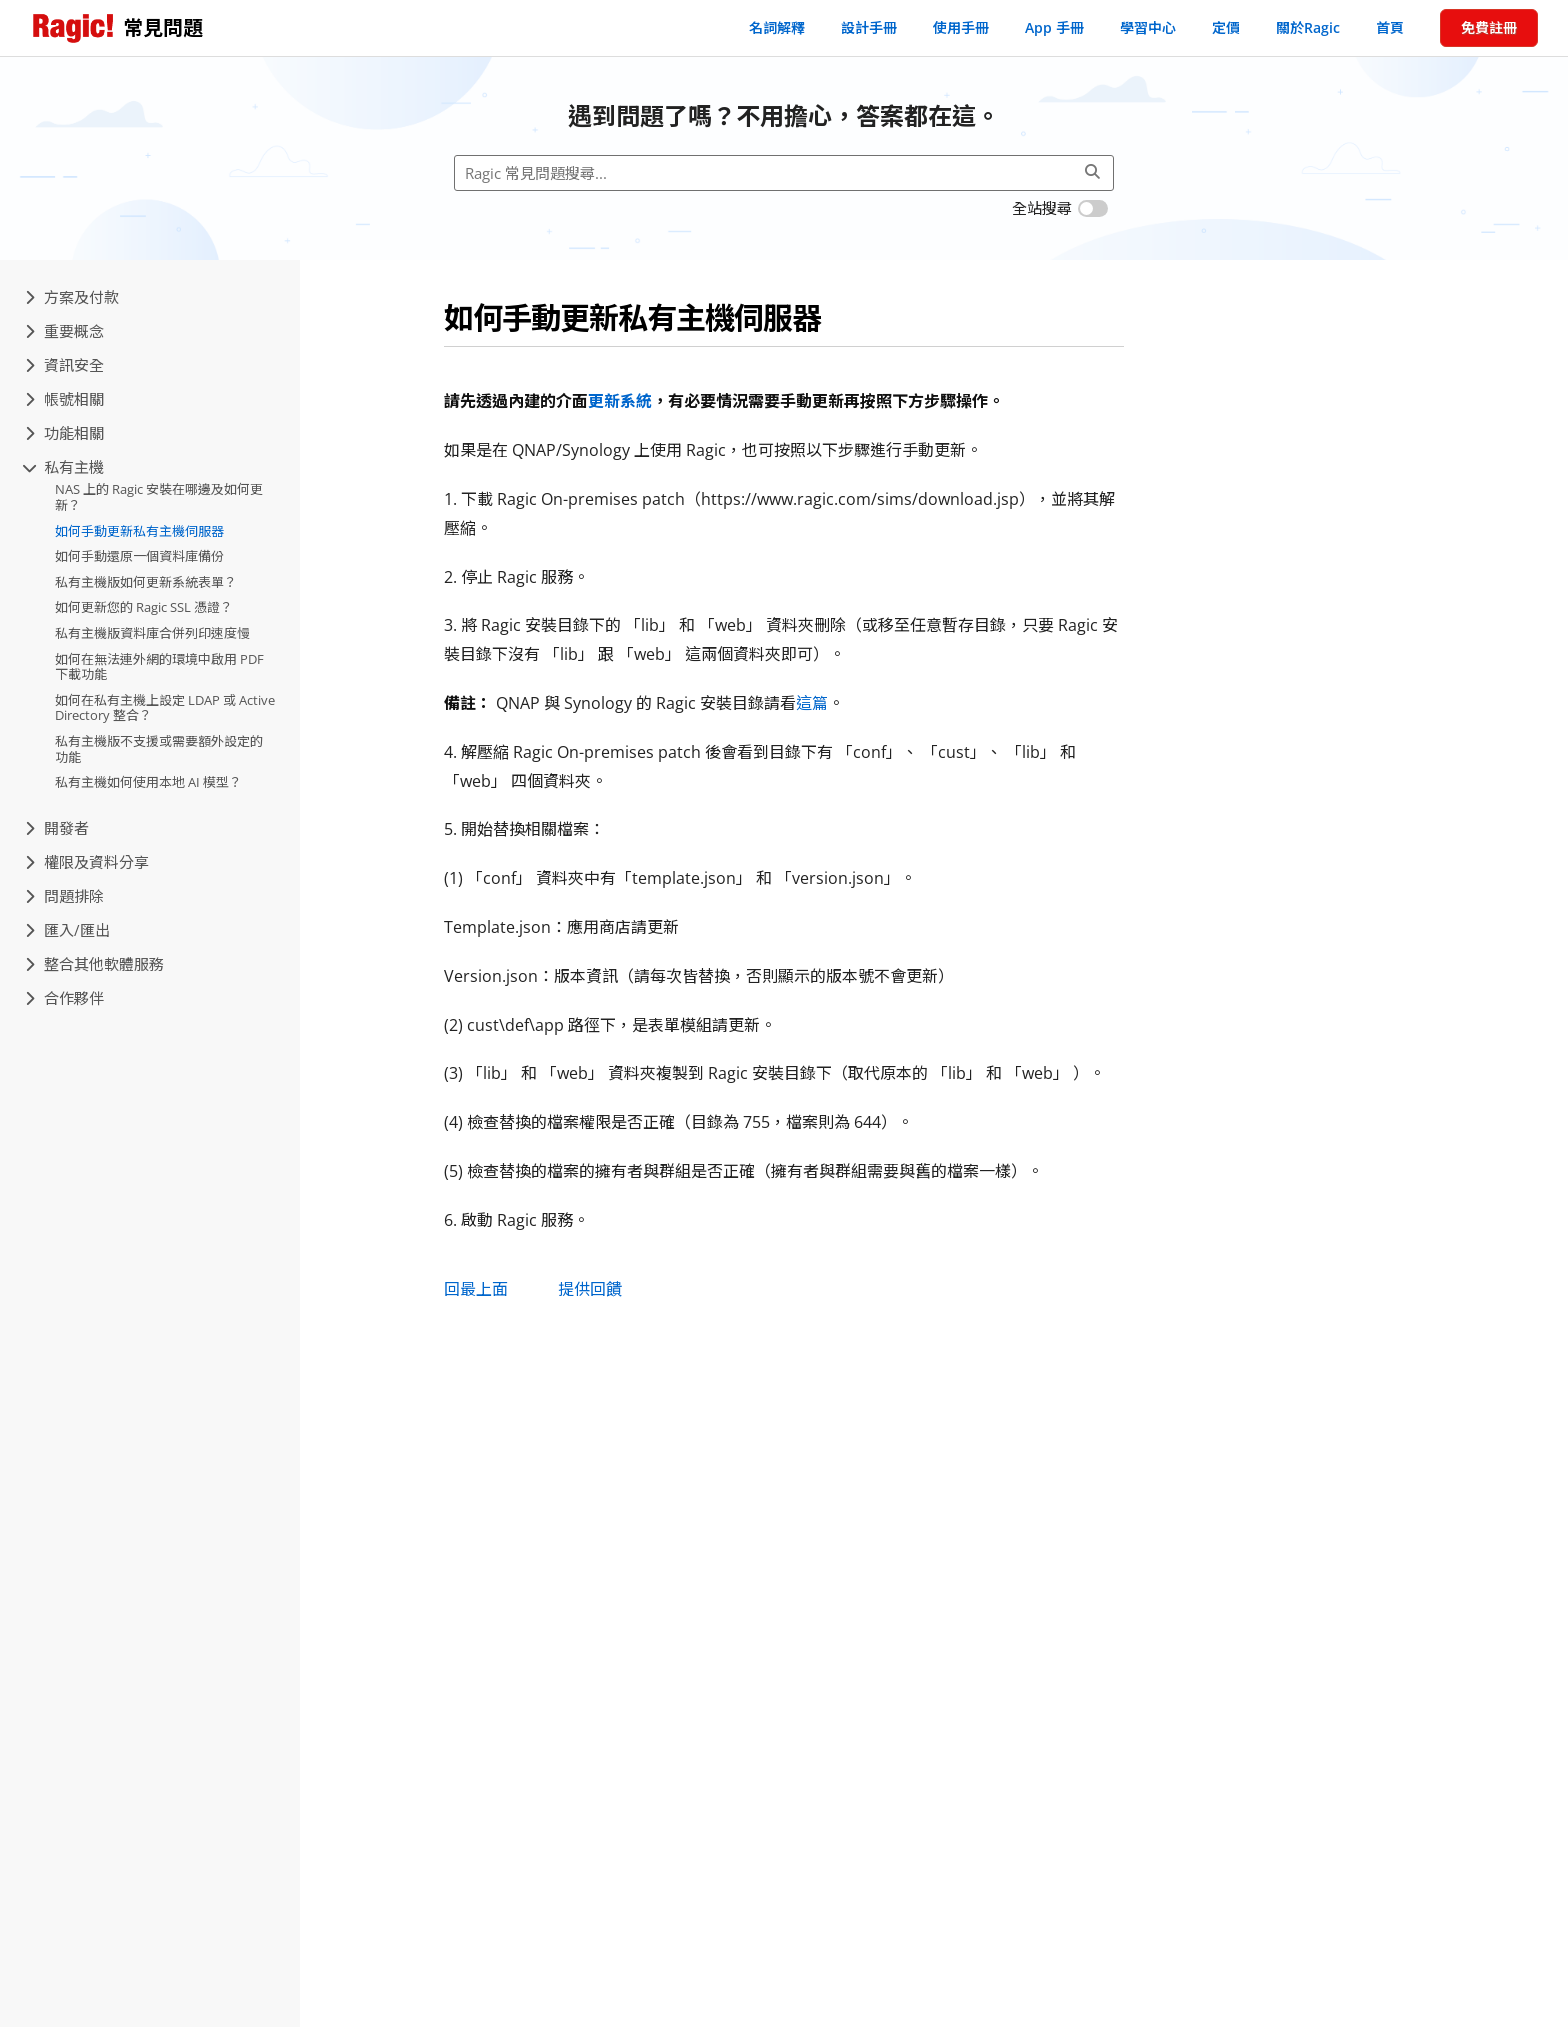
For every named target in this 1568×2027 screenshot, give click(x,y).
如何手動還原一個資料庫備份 (139, 556)
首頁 (1390, 27)
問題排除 (64, 896)
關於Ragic (1308, 27)
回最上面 (476, 1289)
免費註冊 (1489, 27)
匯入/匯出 (67, 930)
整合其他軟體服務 (94, 964)
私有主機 (64, 467)
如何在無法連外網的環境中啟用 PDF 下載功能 (159, 667)
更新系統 (620, 401)
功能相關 (64, 433)
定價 (1226, 27)
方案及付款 (72, 297)
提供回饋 (590, 1289)
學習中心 (1148, 27)
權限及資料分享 (87, 862)
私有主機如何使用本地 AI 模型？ (148, 782)
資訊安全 (64, 365)
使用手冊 (961, 27)
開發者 (57, 828)
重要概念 (64, 331)
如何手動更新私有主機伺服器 (139, 531)
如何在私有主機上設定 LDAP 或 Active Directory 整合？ (165, 708)
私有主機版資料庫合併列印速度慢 (152, 633)
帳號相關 (64, 399)
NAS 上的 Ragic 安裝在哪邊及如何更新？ (159, 497)
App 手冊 (1054, 27)
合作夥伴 (64, 998)
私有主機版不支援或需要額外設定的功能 (159, 749)
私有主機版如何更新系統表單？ (146, 582)
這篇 (812, 703)
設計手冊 (869, 27)
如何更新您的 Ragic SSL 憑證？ (144, 607)
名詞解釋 (777, 27)
